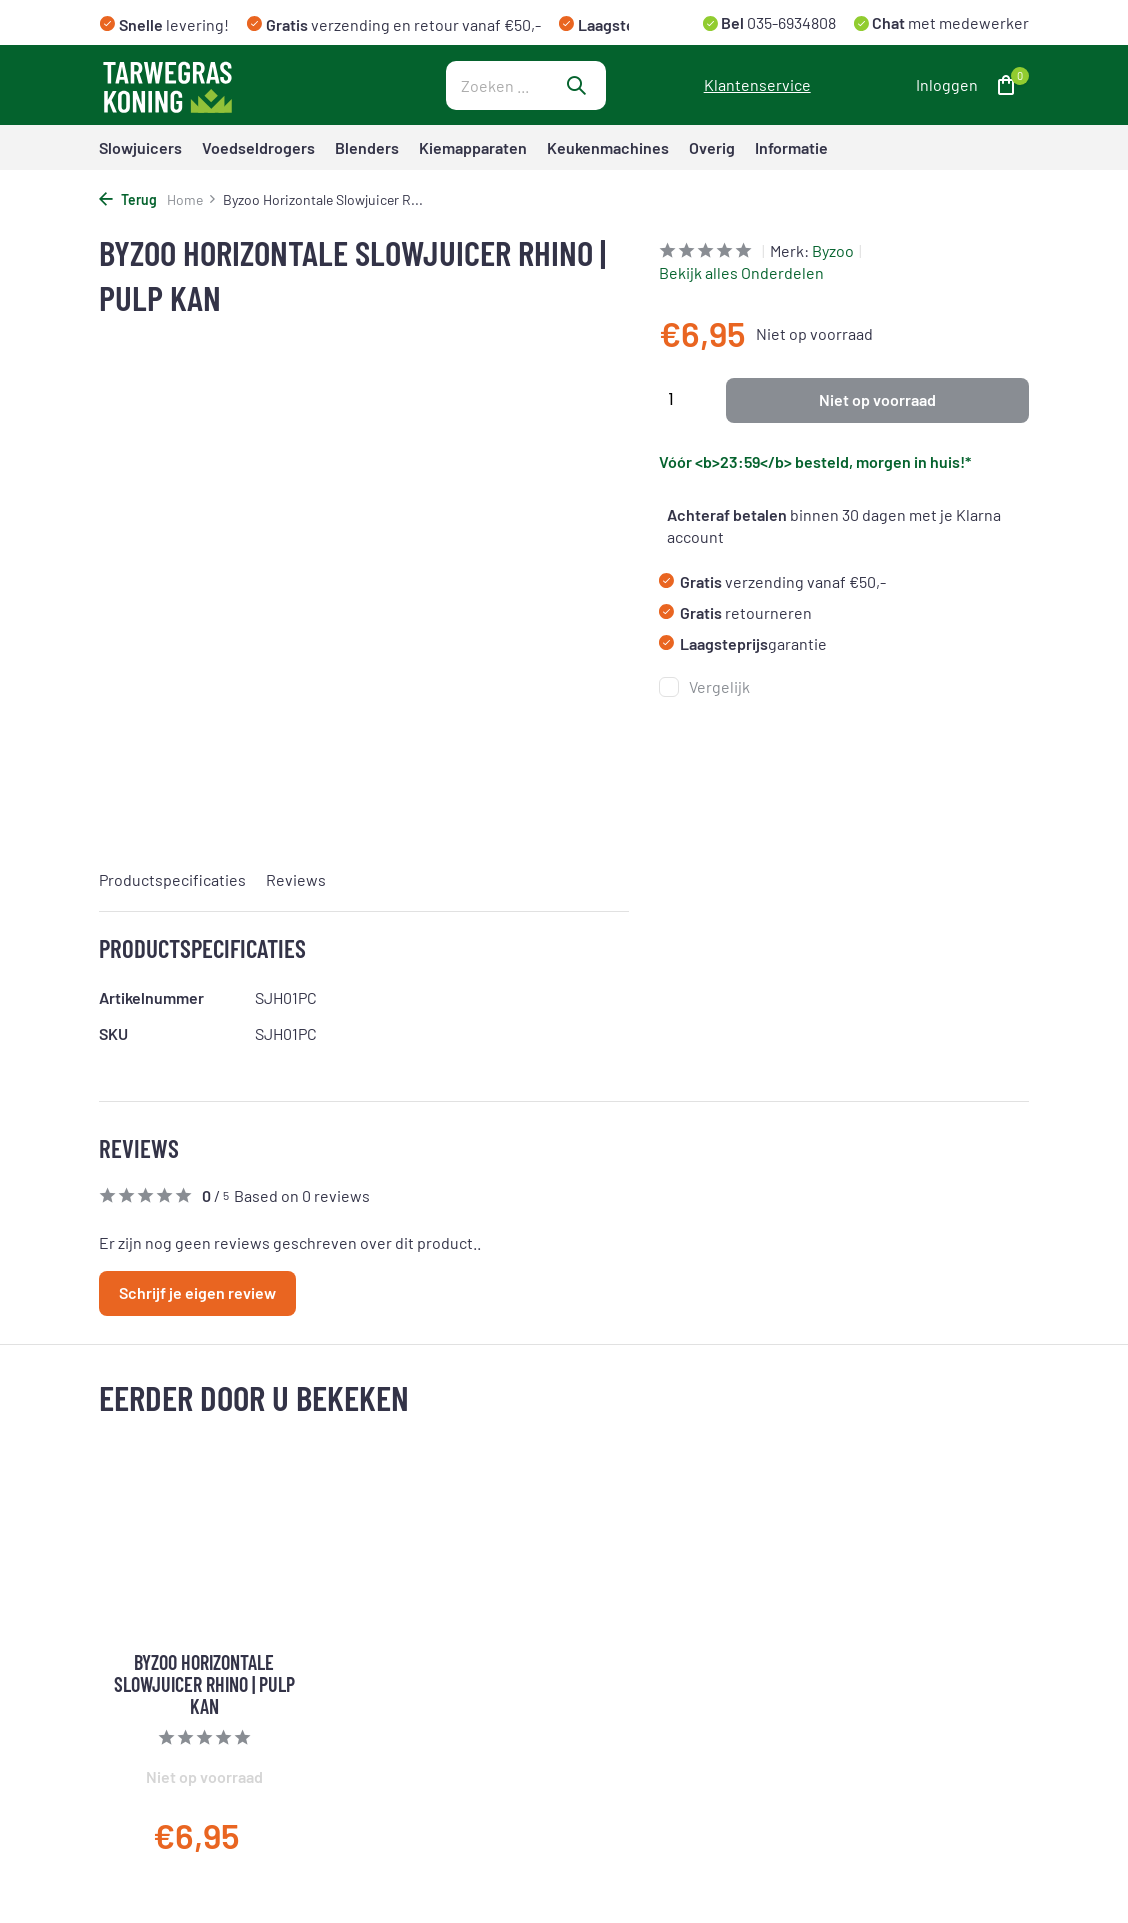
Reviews (296, 879)
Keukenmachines (608, 147)
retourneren (735, 612)
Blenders (367, 147)
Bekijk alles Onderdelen (741, 272)
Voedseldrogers (258, 147)
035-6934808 (790, 22)
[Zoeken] (526, 85)
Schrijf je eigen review (197, 1292)
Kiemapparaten (473, 147)
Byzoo (833, 250)
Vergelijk (704, 687)
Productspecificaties (172, 879)
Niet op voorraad (877, 399)
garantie (743, 643)
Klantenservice (757, 84)
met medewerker (949, 22)
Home (192, 199)
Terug (128, 199)
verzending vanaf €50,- (772, 581)
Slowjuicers (140, 147)
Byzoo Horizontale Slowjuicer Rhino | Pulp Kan (204, 1684)
